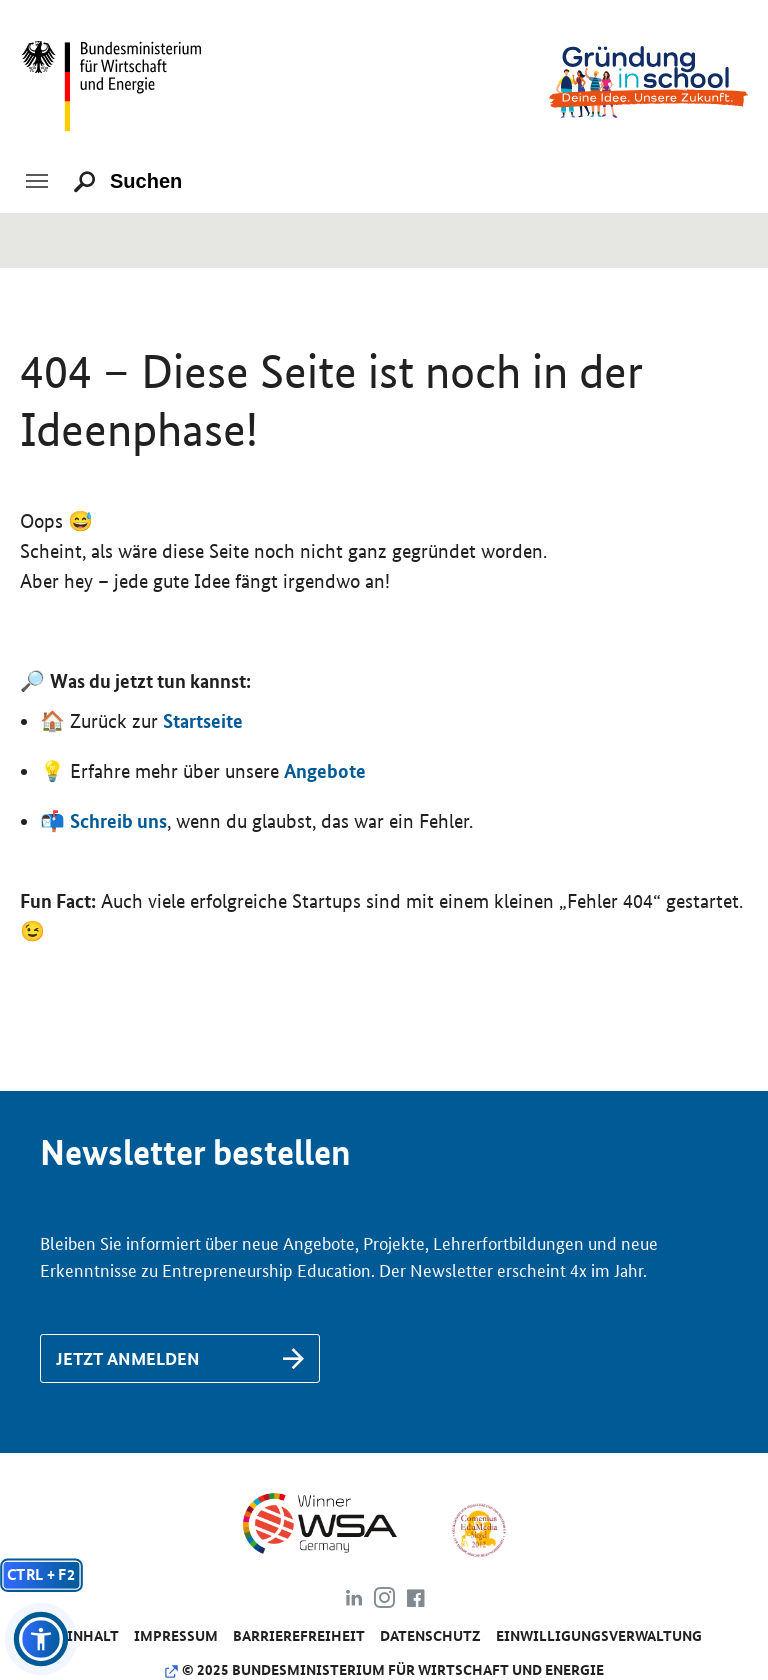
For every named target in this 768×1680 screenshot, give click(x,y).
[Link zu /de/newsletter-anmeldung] (180, 1358)
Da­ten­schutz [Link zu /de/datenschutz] (430, 1636)
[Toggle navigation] (37, 181)
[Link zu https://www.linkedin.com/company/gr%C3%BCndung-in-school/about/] (353, 1600)
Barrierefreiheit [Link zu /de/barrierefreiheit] (299, 1636)
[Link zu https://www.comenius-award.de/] (478, 1529)
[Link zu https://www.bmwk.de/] (120, 80)
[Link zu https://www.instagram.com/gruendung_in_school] (384, 1600)
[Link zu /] (648, 80)
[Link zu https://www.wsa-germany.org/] (337, 1529)
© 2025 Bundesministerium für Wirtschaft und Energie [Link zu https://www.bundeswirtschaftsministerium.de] (384, 1670)
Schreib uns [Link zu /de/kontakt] (118, 821)
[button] (41, 1639)
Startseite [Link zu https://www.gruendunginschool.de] (203, 721)
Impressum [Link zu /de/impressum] (176, 1636)
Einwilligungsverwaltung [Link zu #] (599, 1636)
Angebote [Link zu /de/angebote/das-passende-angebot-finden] (325, 771)
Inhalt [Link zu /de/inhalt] (93, 1636)
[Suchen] (155, 182)
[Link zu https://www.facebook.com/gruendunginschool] (415, 1600)
